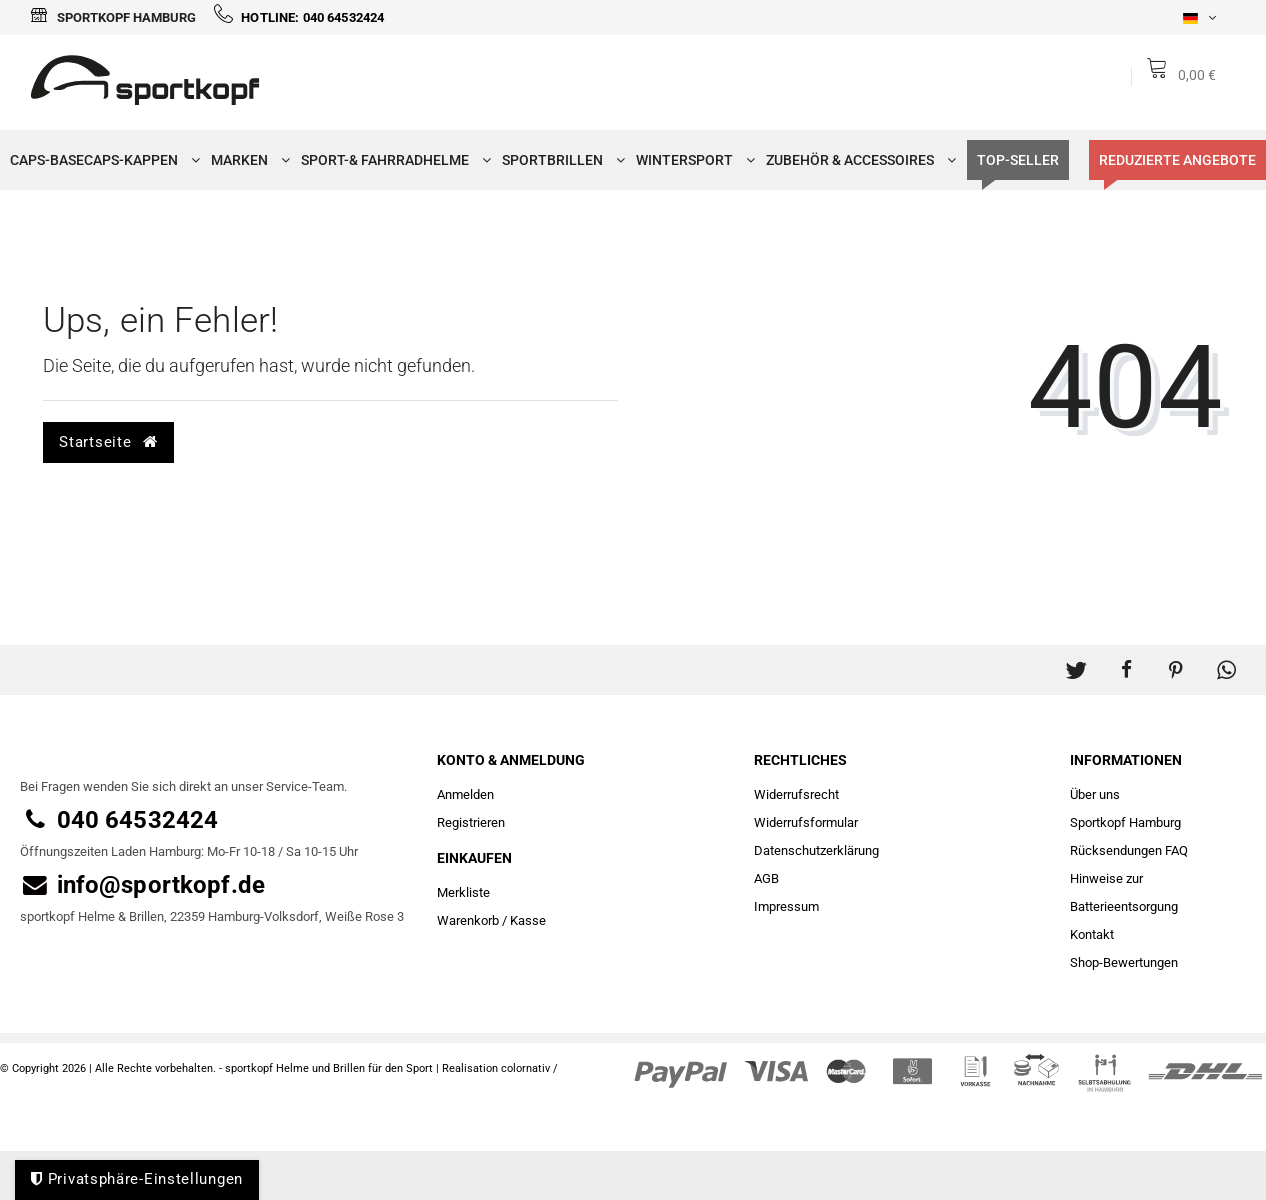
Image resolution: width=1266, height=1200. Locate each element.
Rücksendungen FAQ (1129, 850)
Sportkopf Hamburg (113, 17)
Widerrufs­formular (806, 822)
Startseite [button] (108, 442)
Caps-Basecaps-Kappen (100, 160)
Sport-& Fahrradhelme (391, 160)
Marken (246, 160)
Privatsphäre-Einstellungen (137, 1179)
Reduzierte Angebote (1177, 160)
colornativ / (529, 1068)
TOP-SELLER (1018, 160)
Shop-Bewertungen (1124, 962)
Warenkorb (468, 920)
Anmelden (465, 794)
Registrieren (471, 822)
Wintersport (691, 160)
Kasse (528, 920)
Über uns (1095, 794)
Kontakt (1092, 934)
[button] (1076, 660)
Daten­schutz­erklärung (816, 850)
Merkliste (463, 892)
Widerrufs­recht (796, 794)
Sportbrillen (559, 160)
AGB (766, 878)
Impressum (786, 906)
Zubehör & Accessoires (856, 160)
